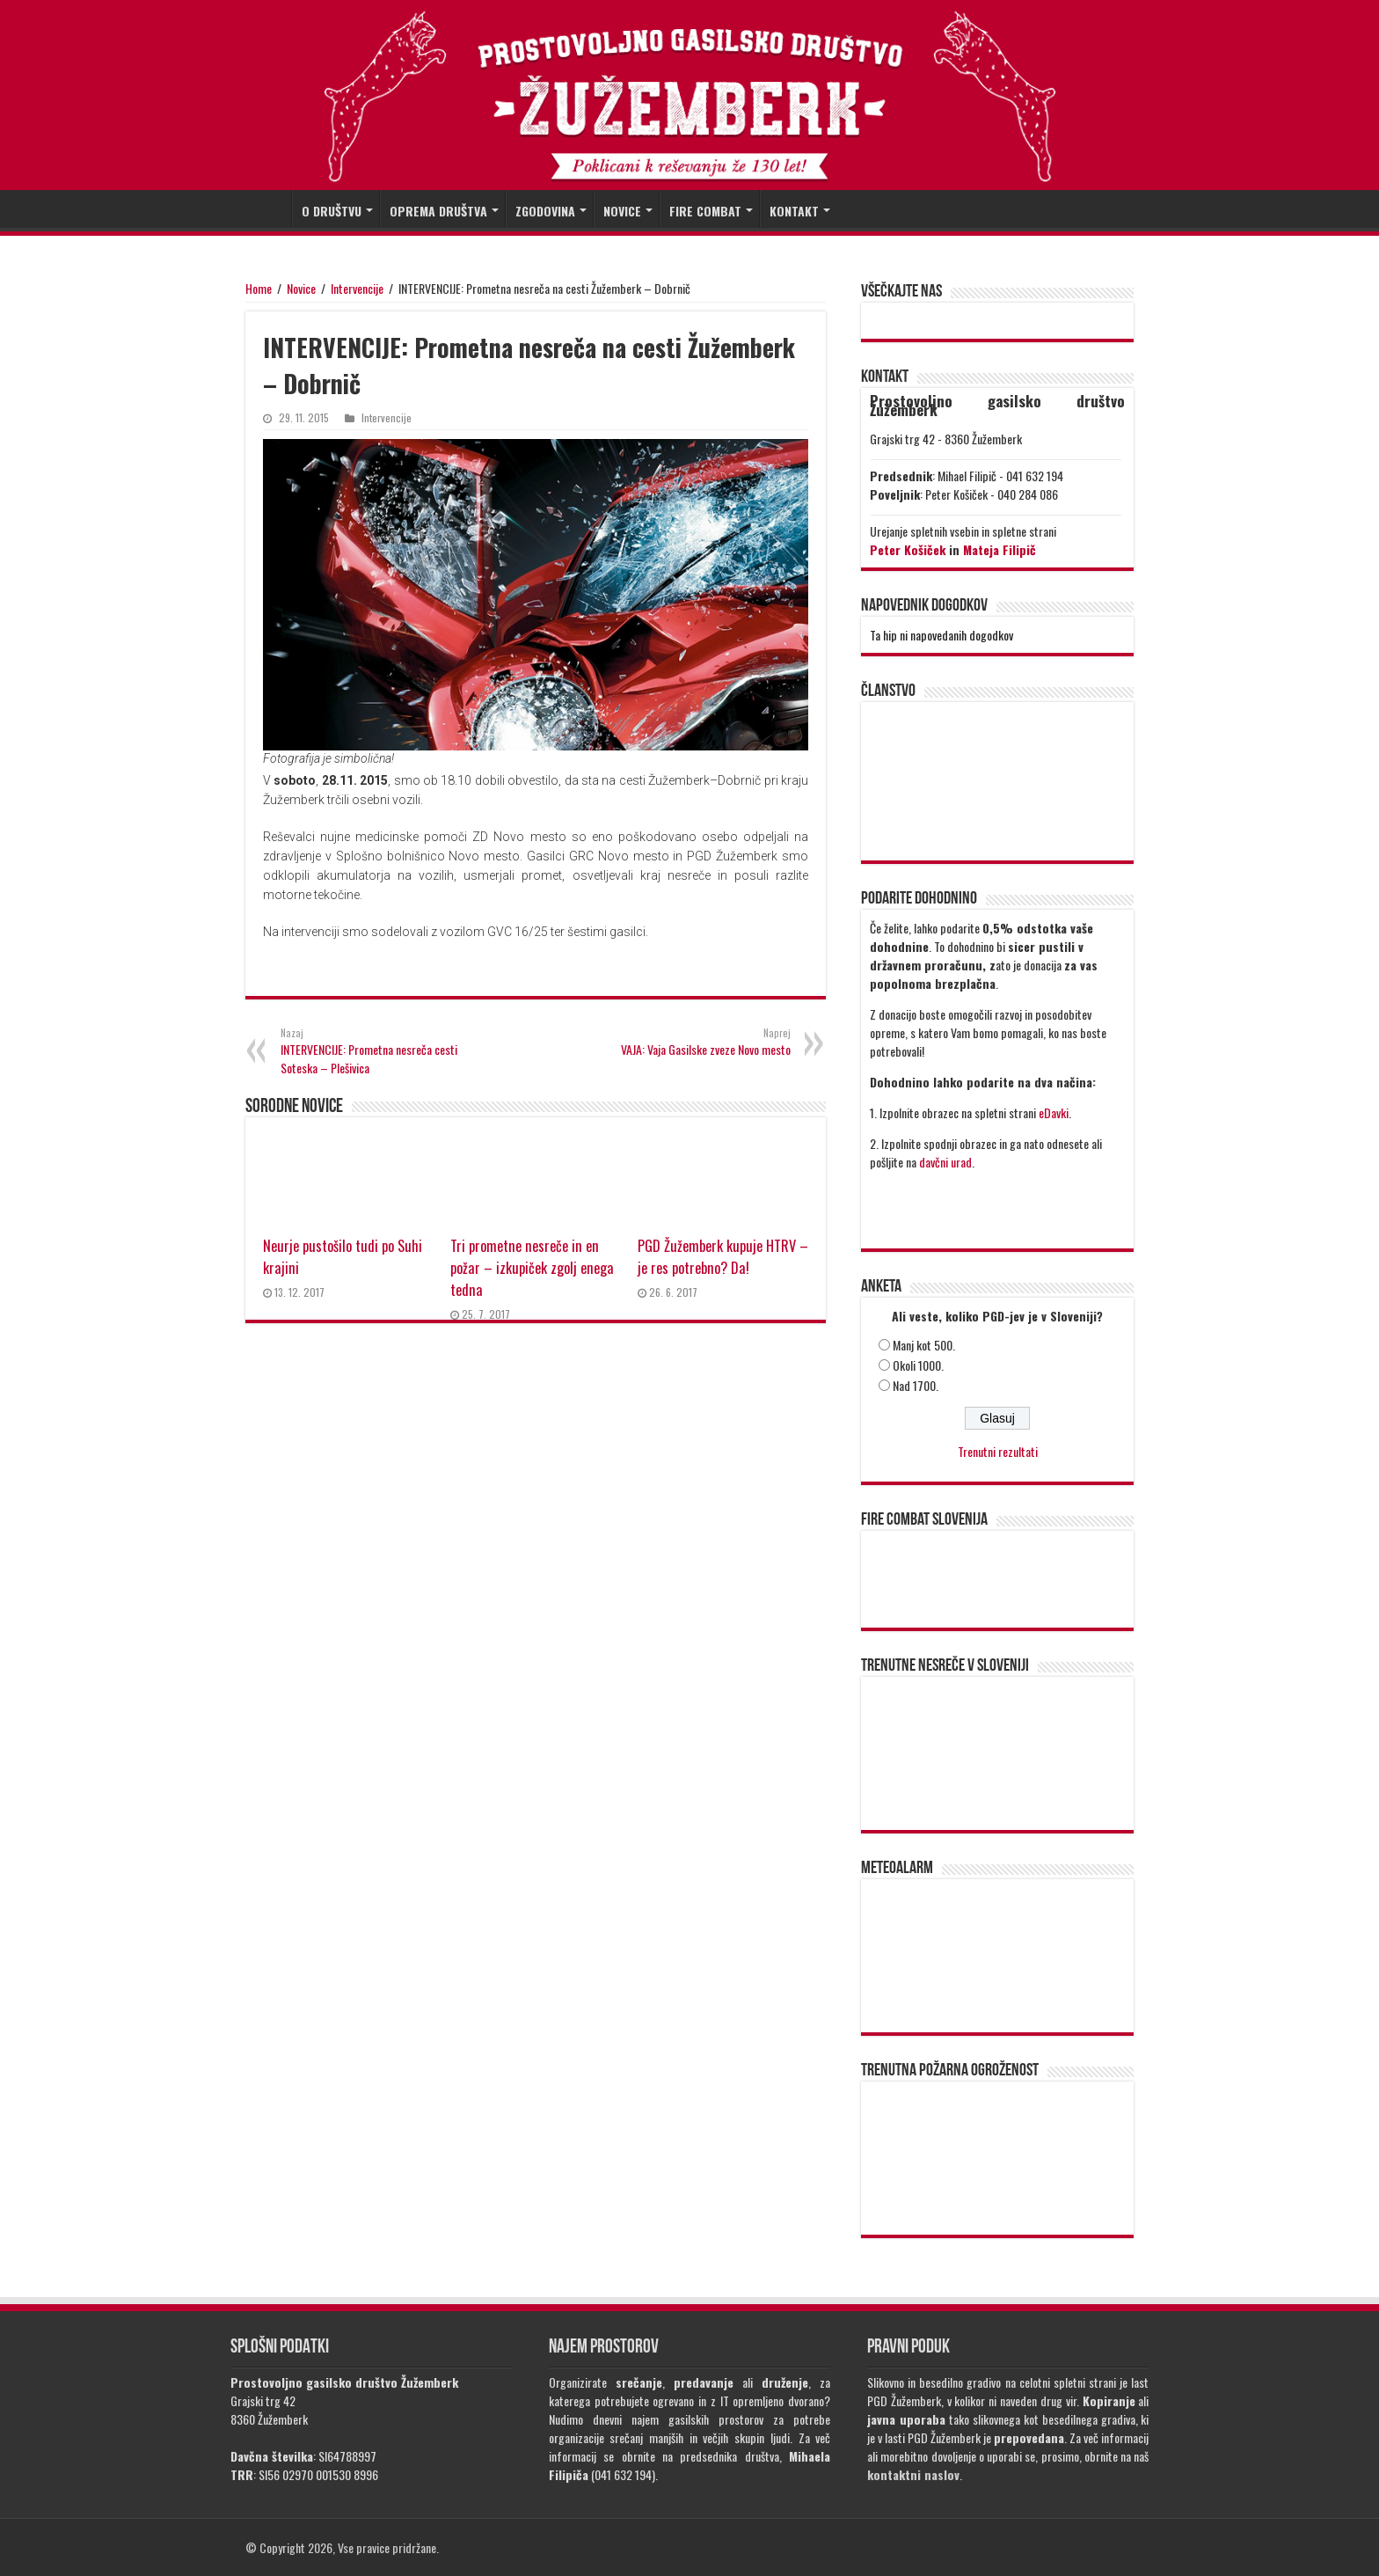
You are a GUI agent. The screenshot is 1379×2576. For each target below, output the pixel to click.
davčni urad (945, 1162)
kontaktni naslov (913, 2474)
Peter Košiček (907, 549)
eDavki (1054, 1112)
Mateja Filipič (999, 549)
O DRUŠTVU (331, 210)
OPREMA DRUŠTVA (438, 210)
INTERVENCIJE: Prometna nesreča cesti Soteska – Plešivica (371, 1051)
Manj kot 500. (924, 1345)
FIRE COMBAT (705, 210)
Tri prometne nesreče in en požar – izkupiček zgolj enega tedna (532, 1267)
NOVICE (622, 210)
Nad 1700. (915, 1385)
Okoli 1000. (918, 1365)
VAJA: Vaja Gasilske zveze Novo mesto (700, 1042)
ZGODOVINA (545, 210)
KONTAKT (794, 210)
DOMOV (268, 208)
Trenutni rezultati (998, 1451)
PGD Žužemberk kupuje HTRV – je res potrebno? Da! (723, 1256)
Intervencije (357, 288)
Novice (301, 288)
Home (258, 288)
